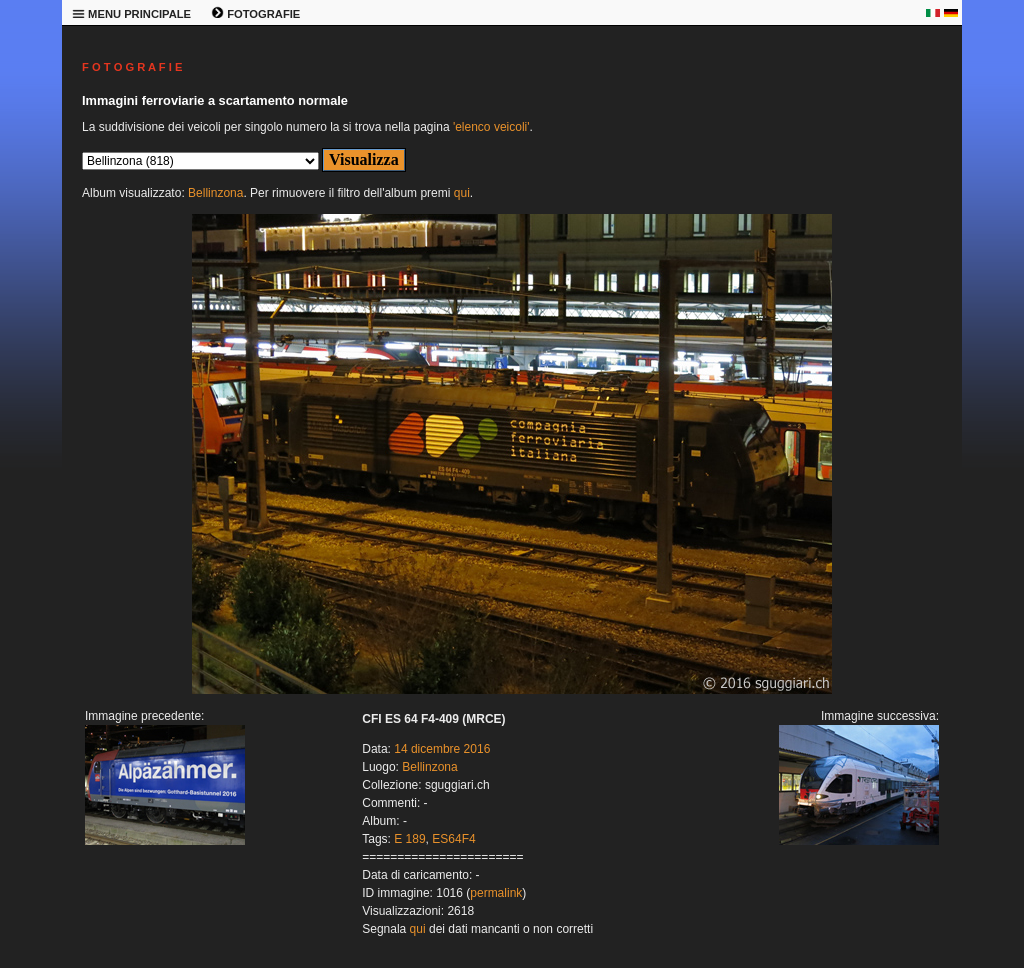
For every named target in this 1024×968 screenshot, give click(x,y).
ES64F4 (453, 839)
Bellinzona (215, 193)
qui (462, 193)
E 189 (409, 839)
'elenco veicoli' (491, 127)
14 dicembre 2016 (442, 749)
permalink (496, 893)
